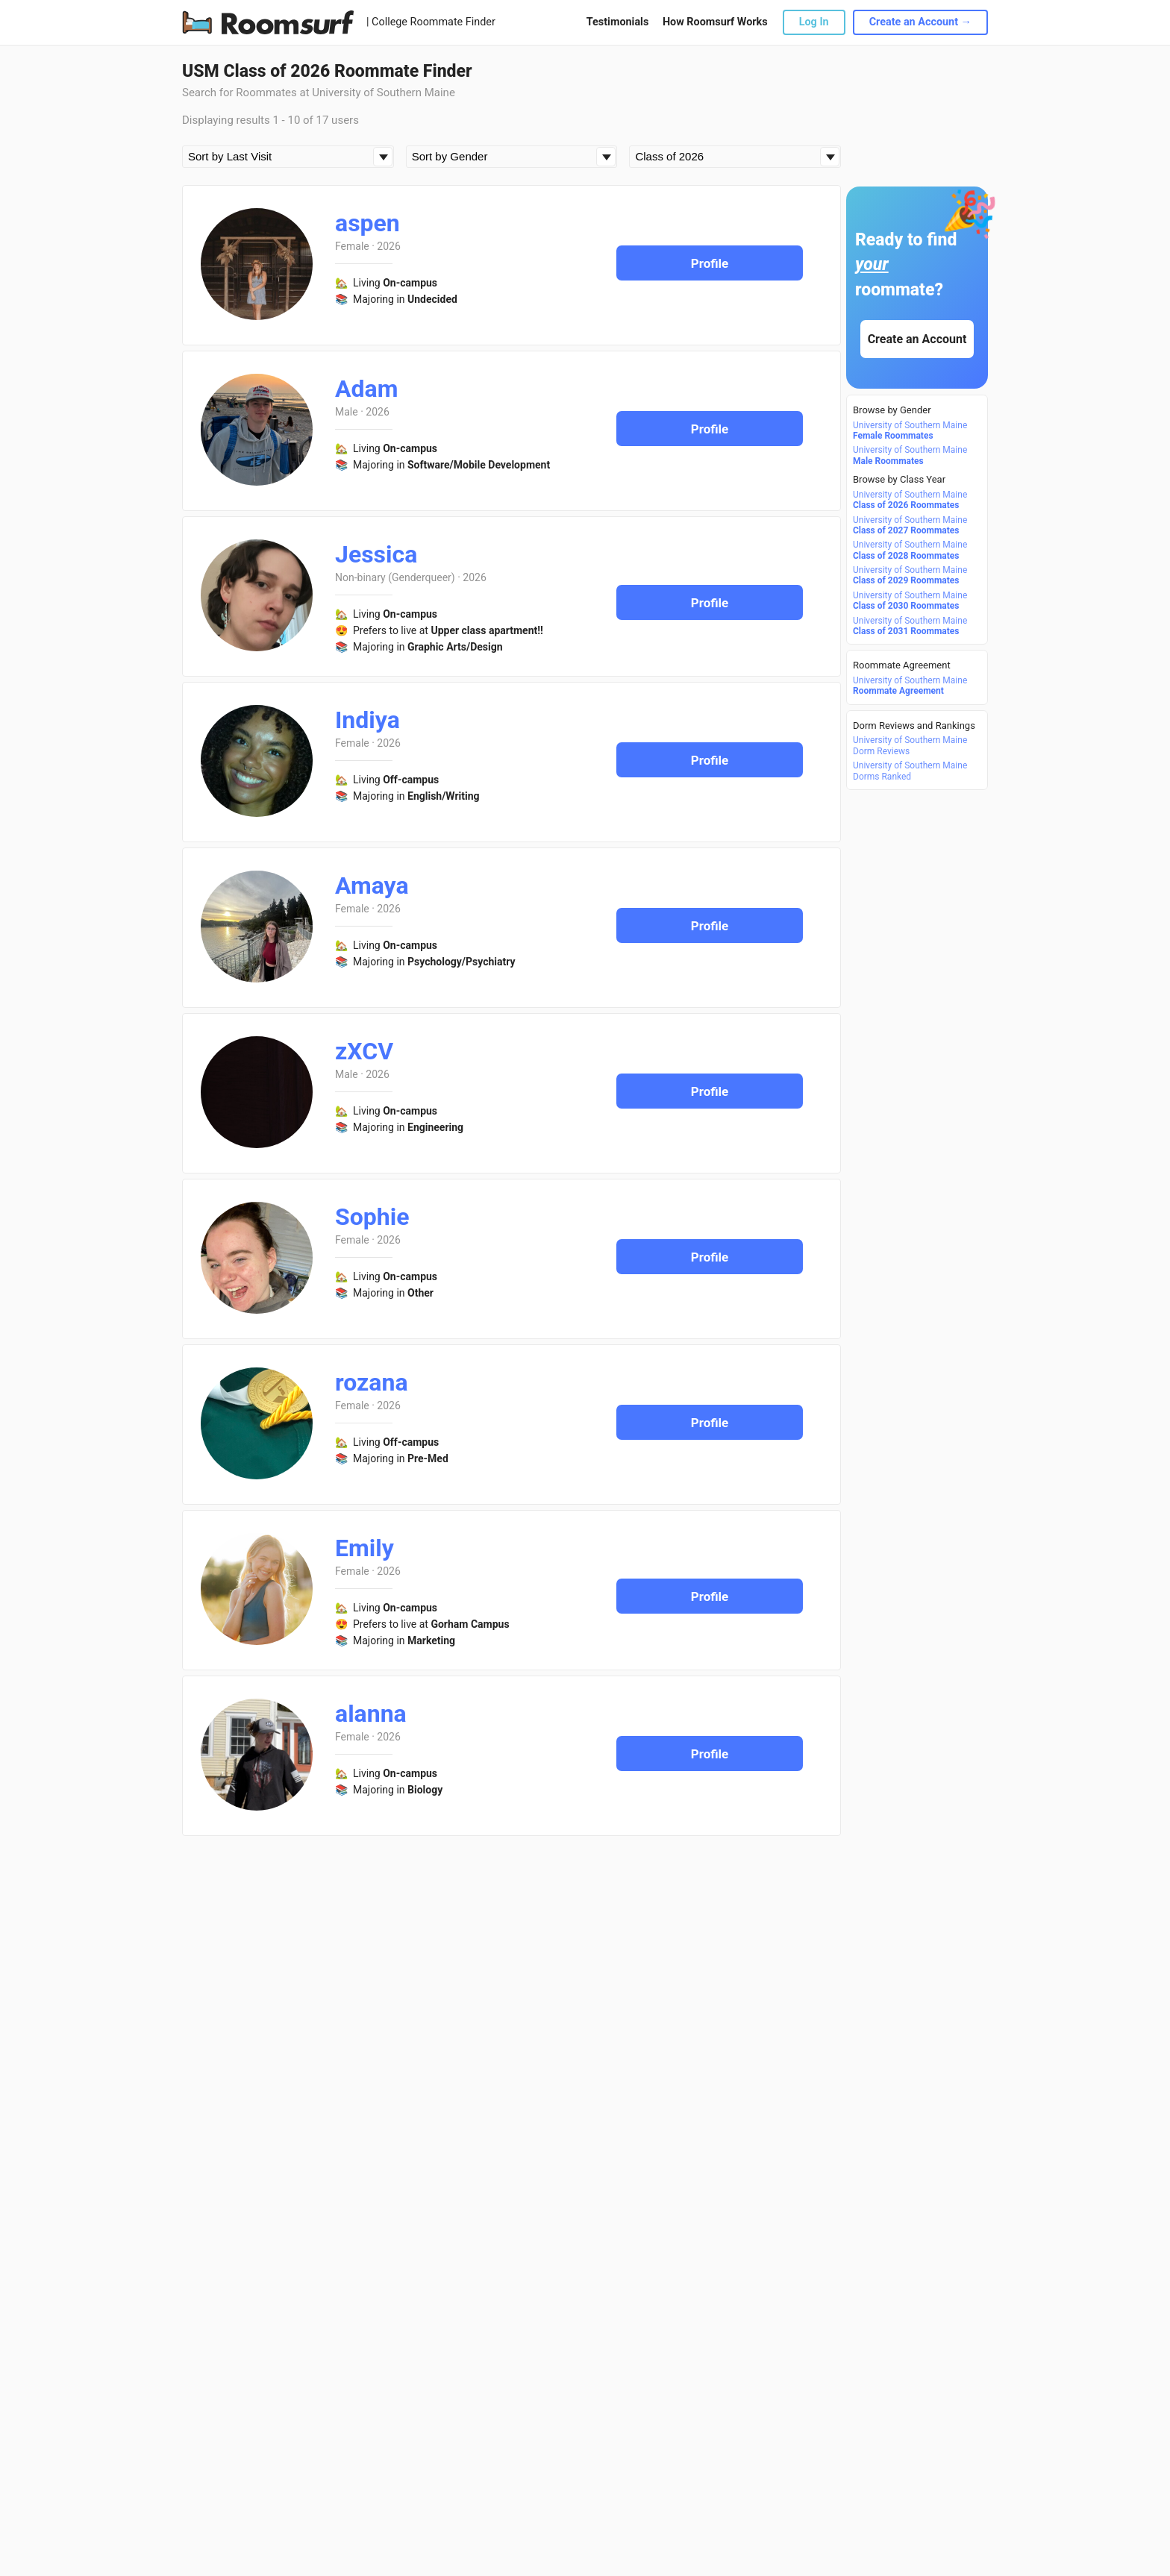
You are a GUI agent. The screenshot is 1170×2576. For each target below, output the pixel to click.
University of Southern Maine (910, 430)
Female (352, 246)
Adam (366, 389)
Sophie (372, 1217)
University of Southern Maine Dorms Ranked (910, 770)
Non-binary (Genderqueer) (395, 577)
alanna (371, 1713)
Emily (364, 1548)
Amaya (372, 885)
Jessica (376, 554)
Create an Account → (920, 22)
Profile (710, 263)
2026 (388, 246)
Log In (814, 22)
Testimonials (617, 22)
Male (346, 412)
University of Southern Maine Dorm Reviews (910, 745)
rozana (371, 1382)
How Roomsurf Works (715, 22)
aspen (367, 223)
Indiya (367, 720)
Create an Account (917, 339)
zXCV (364, 1051)
